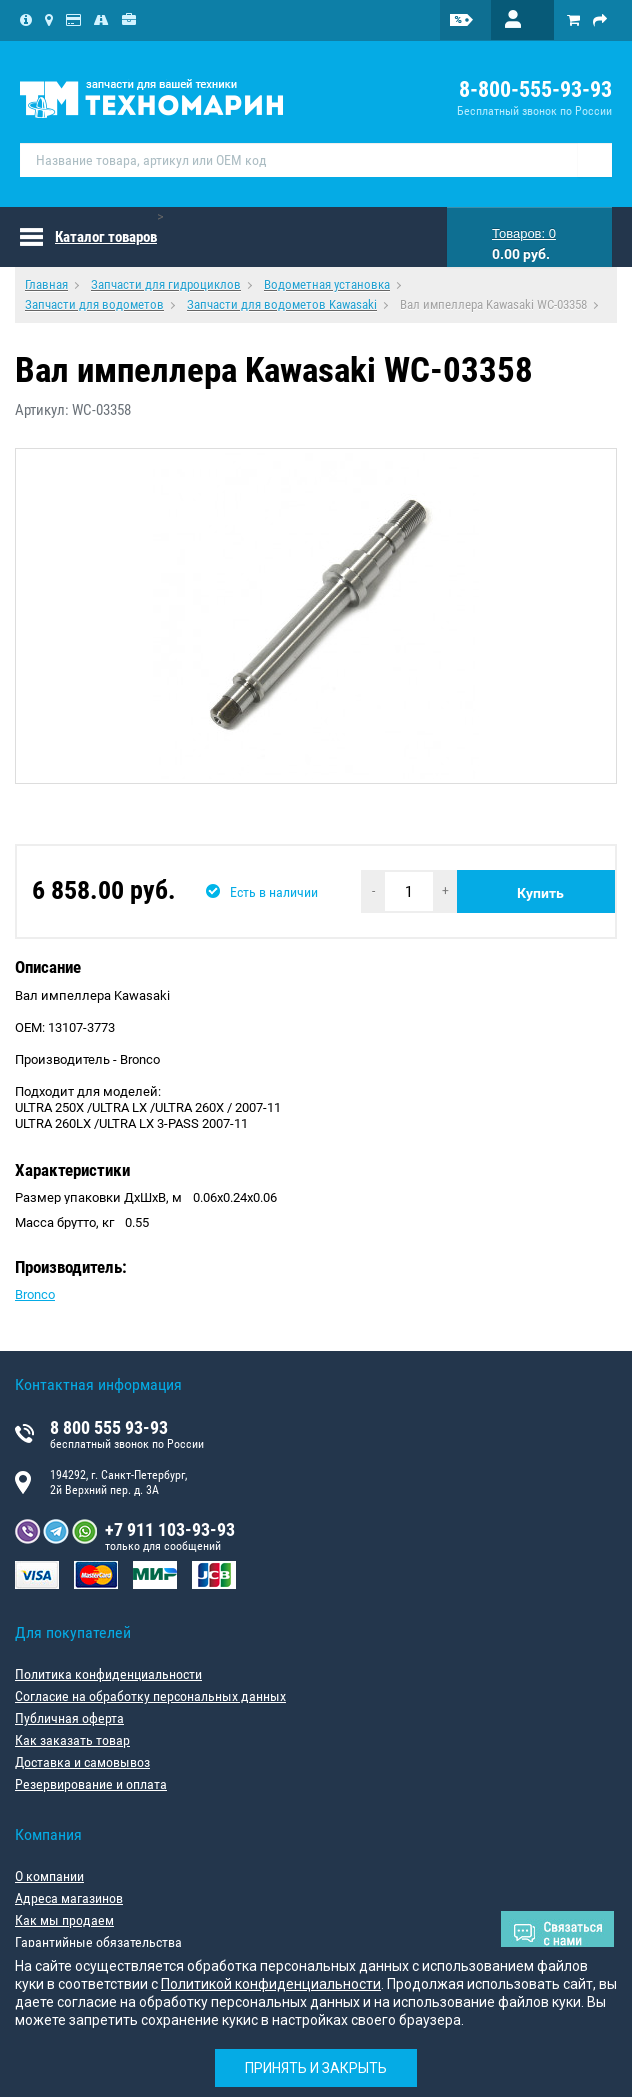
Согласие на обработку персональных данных (150, 1696)
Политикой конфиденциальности (271, 1984)
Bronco (35, 1294)
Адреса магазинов (69, 1898)
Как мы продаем (64, 1920)
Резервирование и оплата (91, 1784)
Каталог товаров (106, 237)
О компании (49, 1876)
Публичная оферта (69, 1718)
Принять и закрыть (316, 2068)
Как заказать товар (72, 1740)
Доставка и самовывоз (82, 1762)
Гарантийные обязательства (98, 1942)
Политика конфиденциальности (108, 1674)
